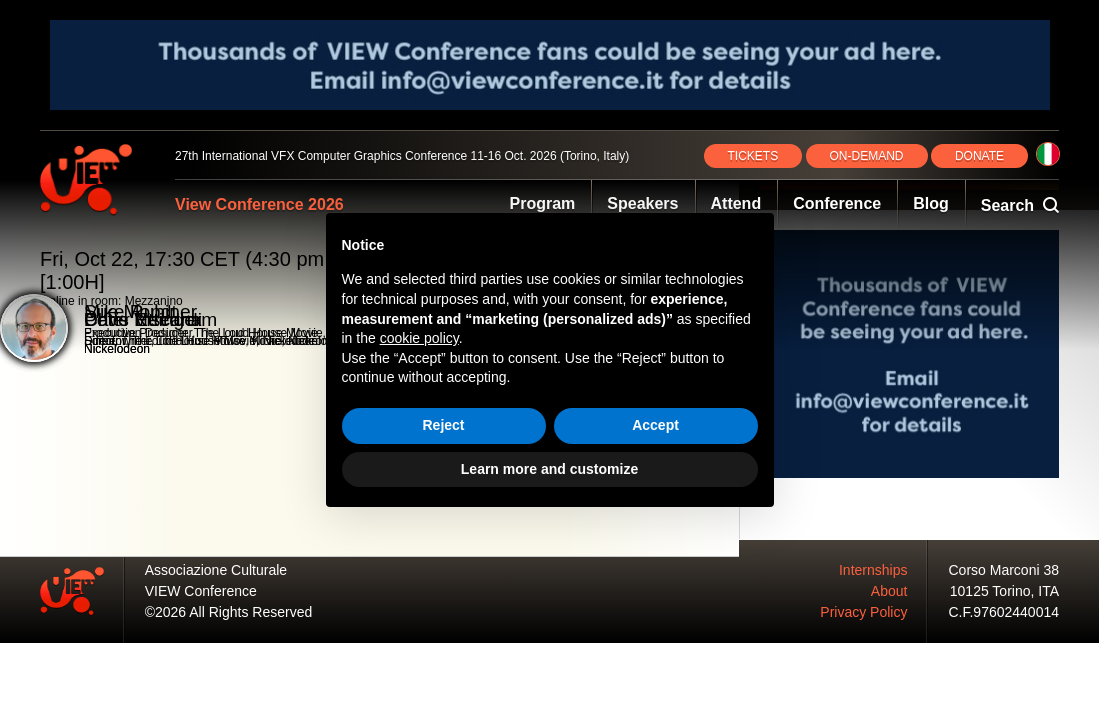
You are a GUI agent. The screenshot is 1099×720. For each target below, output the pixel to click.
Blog (931, 203)
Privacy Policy (863, 612)
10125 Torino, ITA (1004, 591)
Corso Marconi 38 (1004, 570)
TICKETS (753, 156)
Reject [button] (443, 425)
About (889, 591)
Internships (873, 570)
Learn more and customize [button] (549, 469)
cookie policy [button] (419, 338)
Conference (837, 203)
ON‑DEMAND (867, 156)
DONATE (979, 156)
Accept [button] (655, 425)
